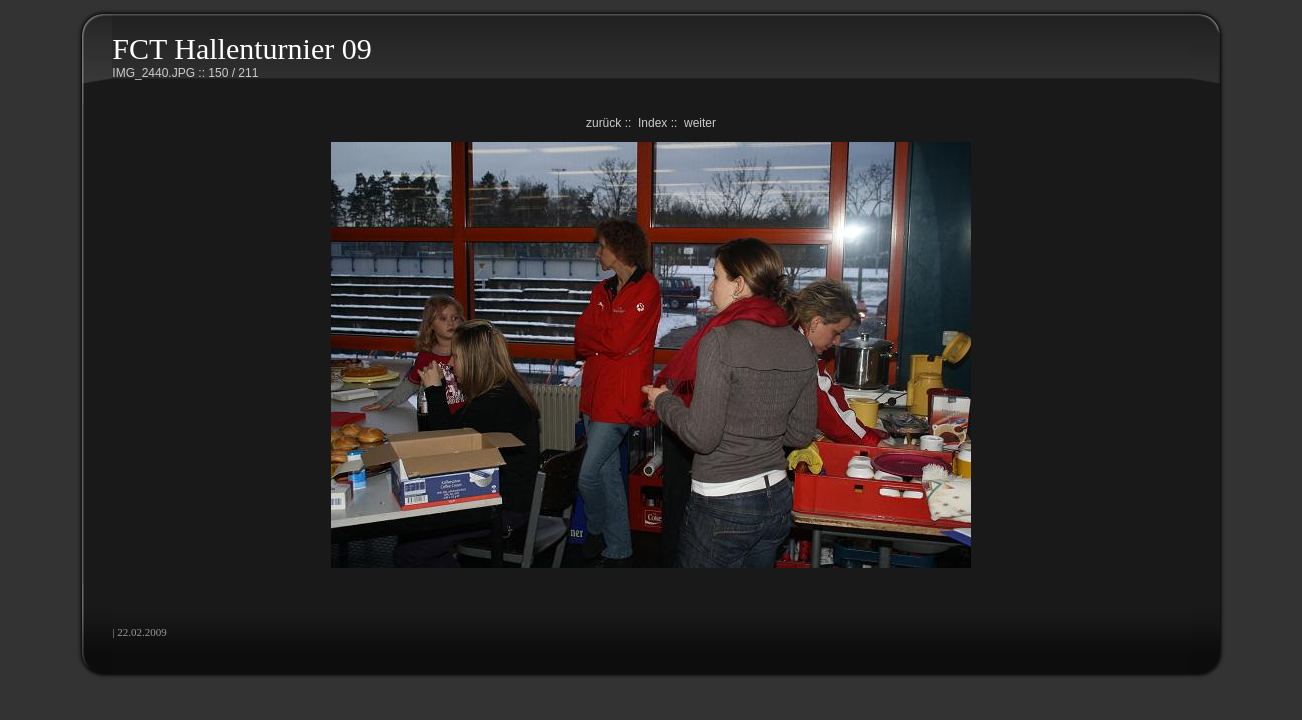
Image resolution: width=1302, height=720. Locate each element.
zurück (603, 123)
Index (652, 123)
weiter (700, 123)
